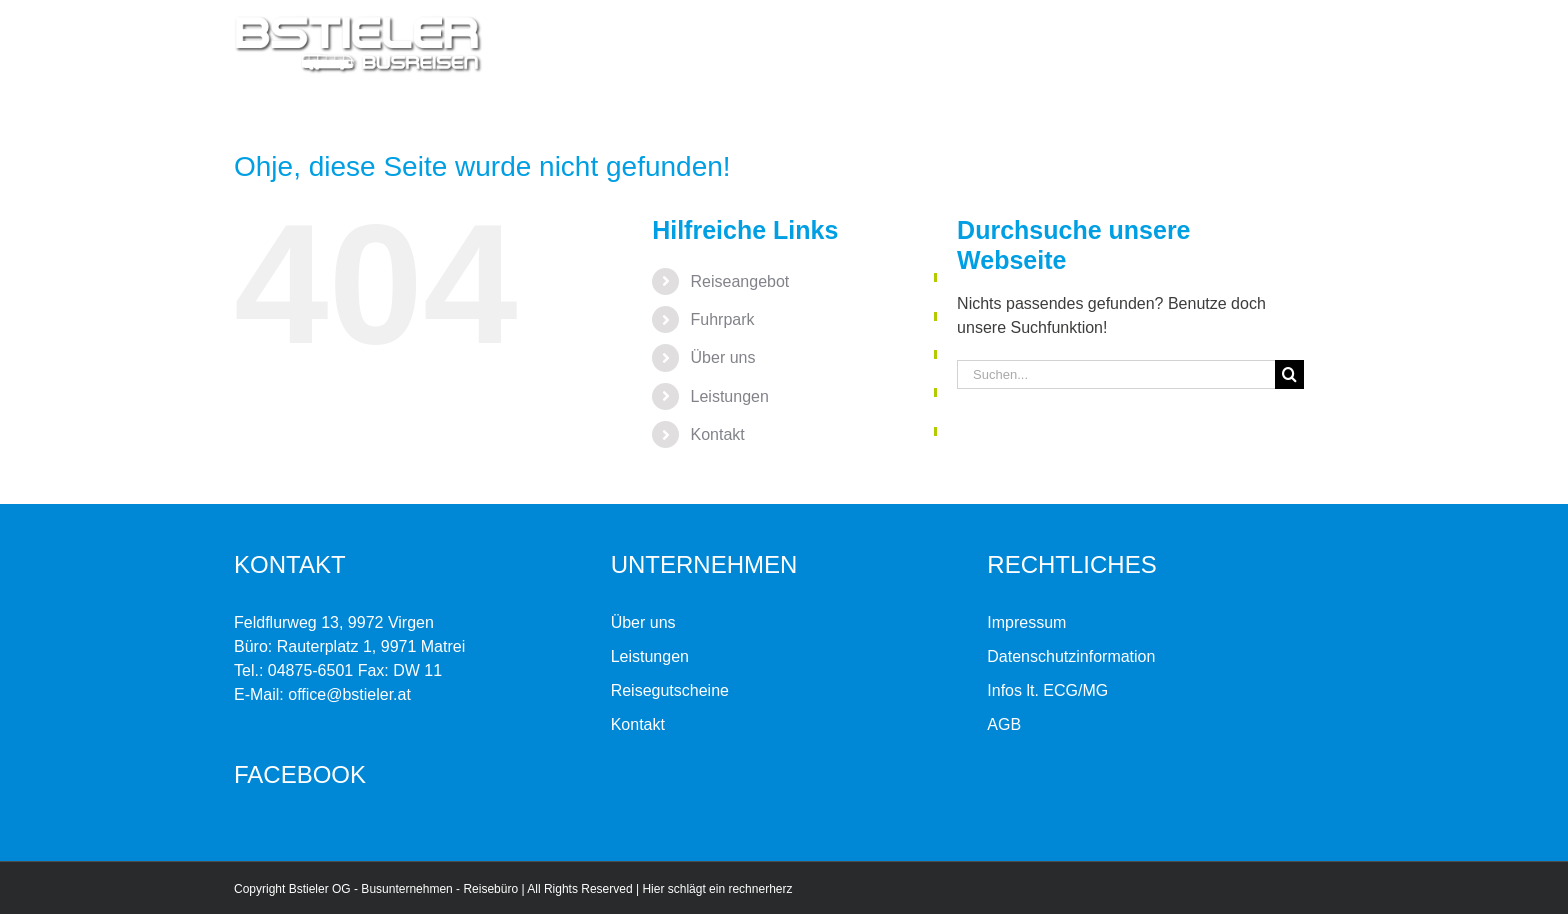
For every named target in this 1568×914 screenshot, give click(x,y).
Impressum (1026, 622)
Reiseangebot (740, 281)
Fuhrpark (723, 319)
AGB (1004, 724)
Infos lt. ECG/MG (1047, 690)
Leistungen (730, 396)
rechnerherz (760, 889)
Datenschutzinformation (1071, 656)
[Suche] (1289, 374)
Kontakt (718, 434)
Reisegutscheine (670, 690)
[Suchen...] (1116, 374)
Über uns (723, 357)
